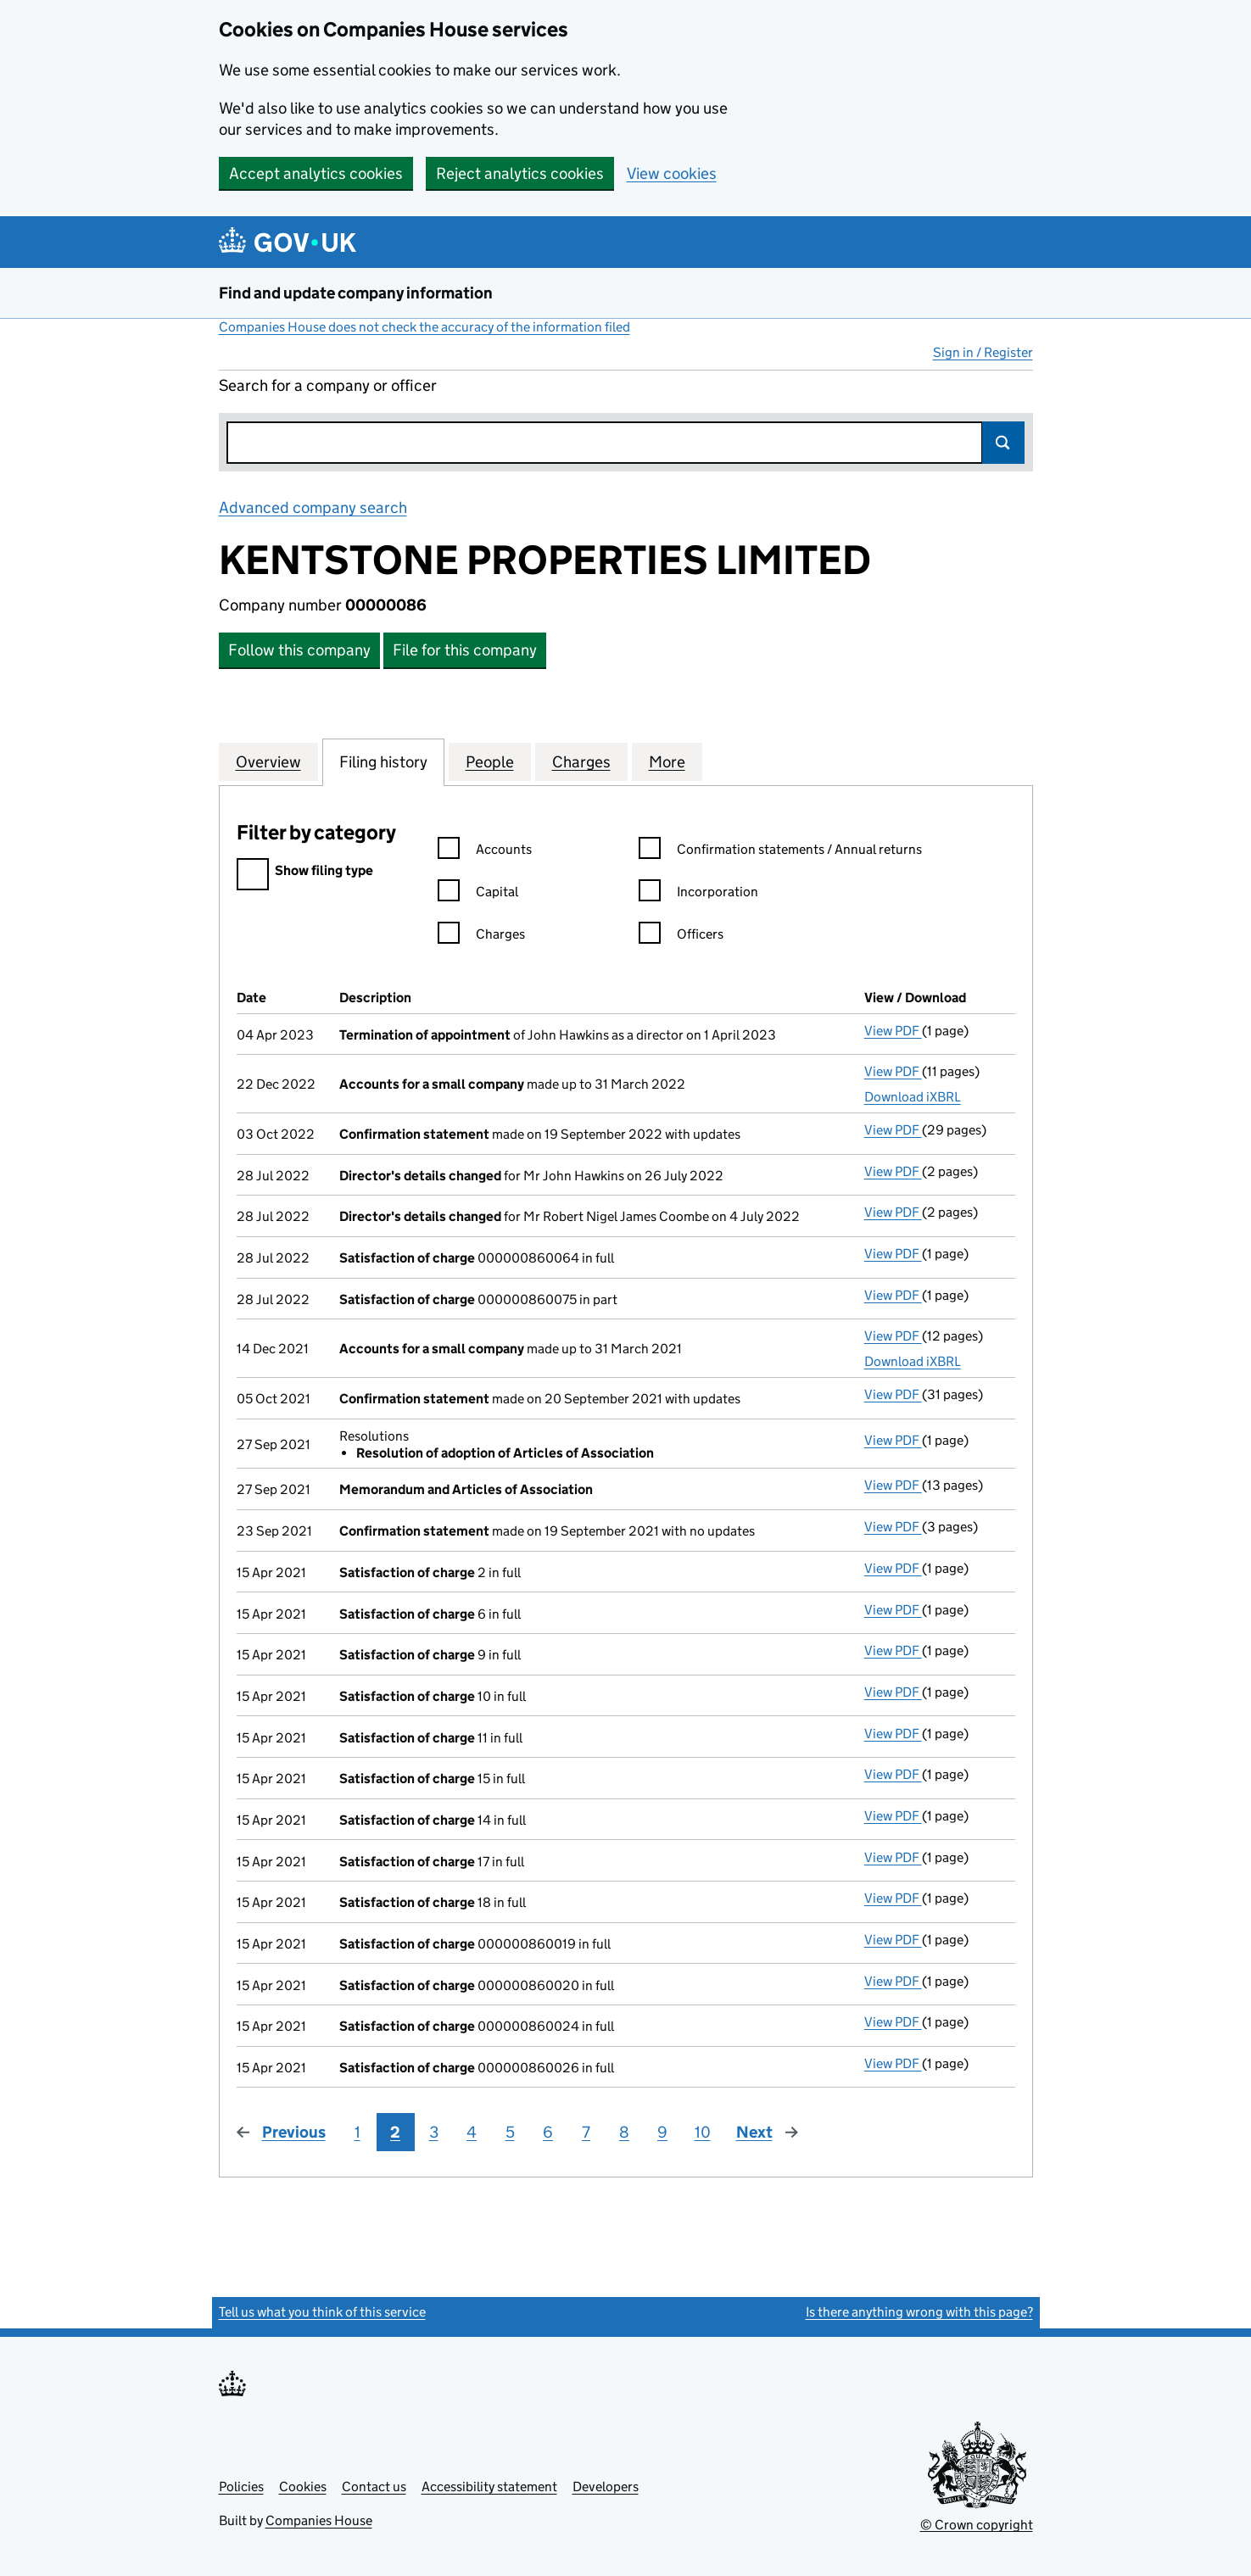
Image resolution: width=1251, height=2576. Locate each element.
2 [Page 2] (395, 2132)
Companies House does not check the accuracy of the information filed (424, 327)
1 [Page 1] (357, 2132)
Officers (681, 936)
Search (1003, 442)
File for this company (465, 650)
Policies (241, 2486)
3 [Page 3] (433, 2132)
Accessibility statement (489, 2486)
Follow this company (299, 650)
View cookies (672, 173)
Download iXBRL (912, 1097)
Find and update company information (356, 293)
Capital (478, 894)
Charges (481, 936)
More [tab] (667, 761)
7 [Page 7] (586, 2132)
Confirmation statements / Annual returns (780, 851)
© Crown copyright (976, 2525)
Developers (605, 2486)
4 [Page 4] (471, 2132)
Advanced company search (313, 507)
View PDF (893, 1031)
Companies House (318, 2520)
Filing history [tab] (383, 761)
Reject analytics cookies (520, 173)
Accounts (485, 851)
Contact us (374, 2486)
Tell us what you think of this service (322, 2312)
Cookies (303, 2486)
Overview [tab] (268, 761)
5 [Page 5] (510, 2132)
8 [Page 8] (624, 2132)
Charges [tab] (581, 761)
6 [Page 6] (548, 2132)
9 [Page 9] (662, 2132)
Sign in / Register (983, 352)
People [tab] (490, 761)
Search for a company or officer (328, 385)
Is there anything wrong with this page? (919, 2312)
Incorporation (698, 894)
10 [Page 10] (703, 2132)
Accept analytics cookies (316, 173)
